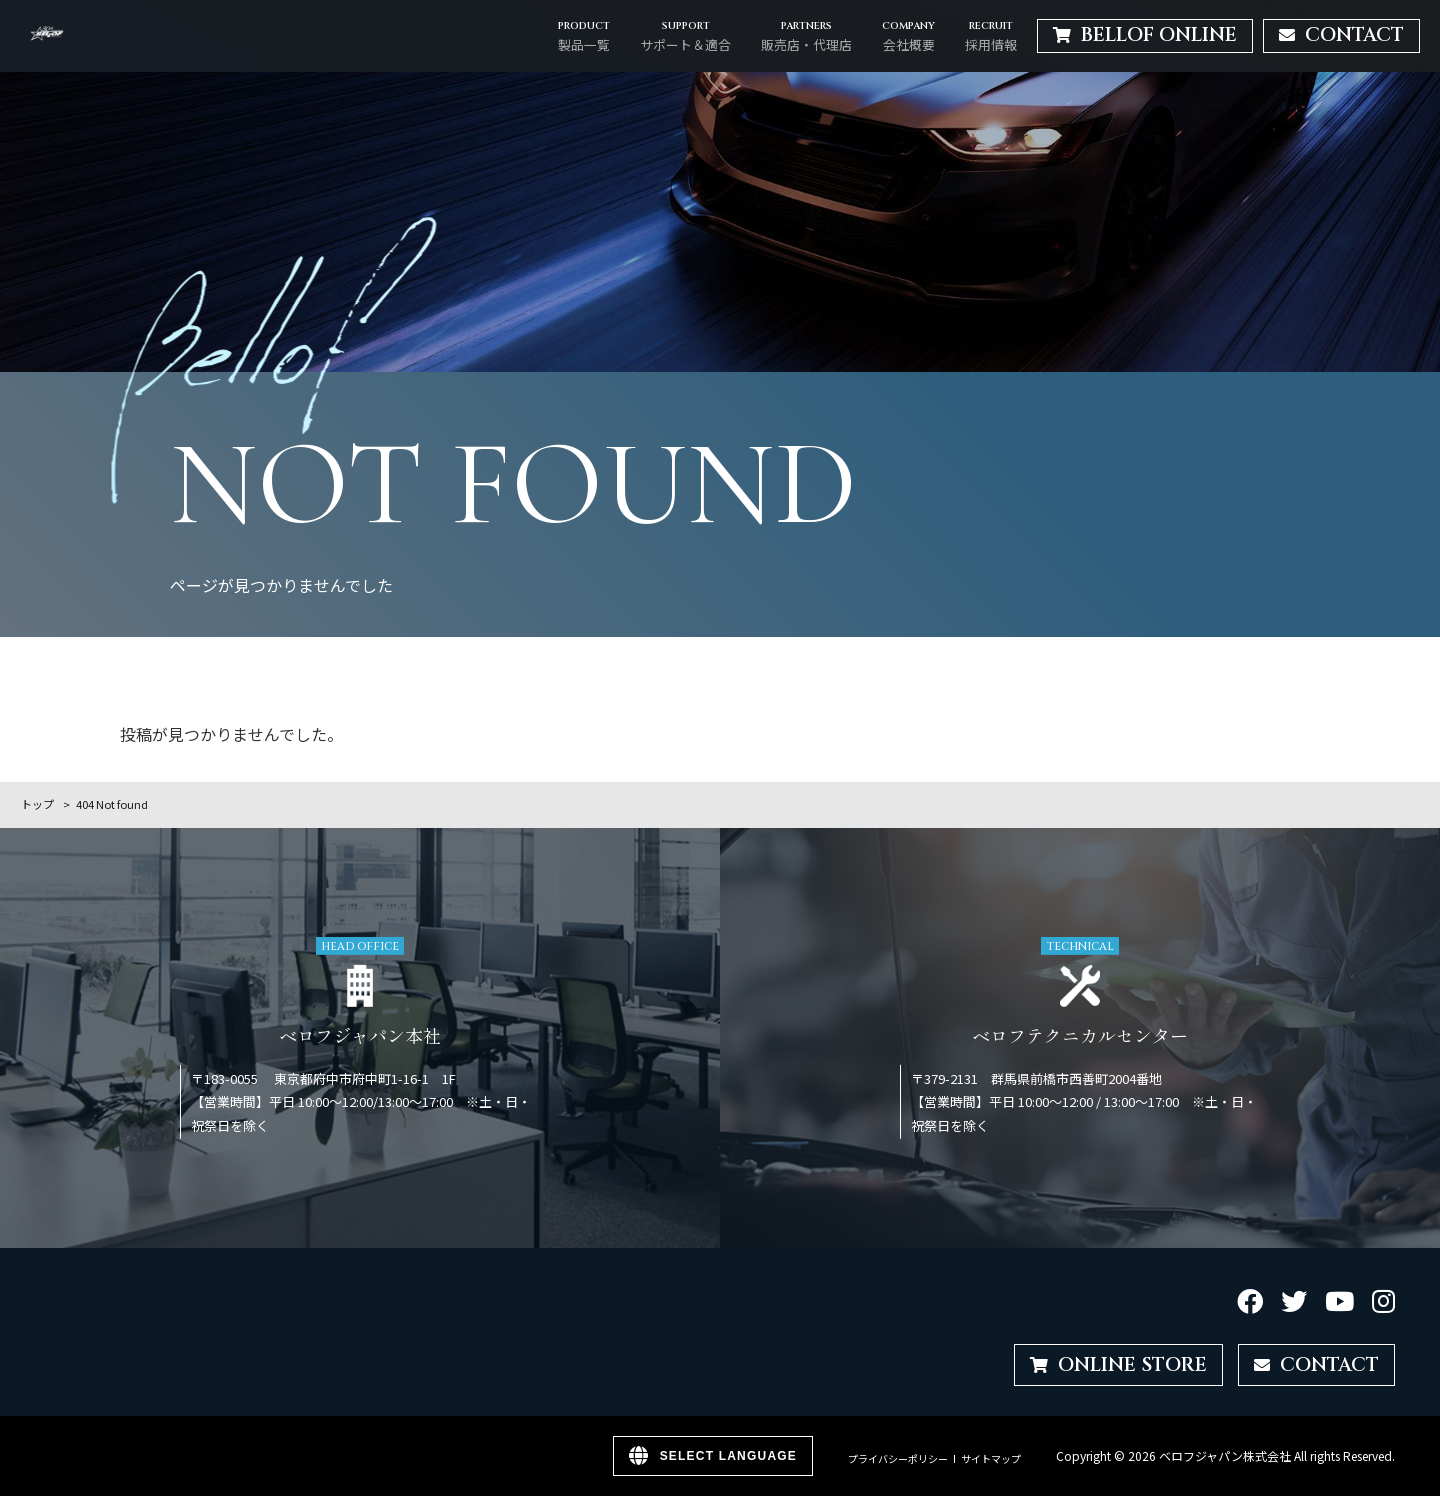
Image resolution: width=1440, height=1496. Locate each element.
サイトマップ (991, 1459)
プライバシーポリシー (898, 1459)
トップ (37, 804)
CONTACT (1316, 1365)
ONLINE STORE (1118, 1365)
